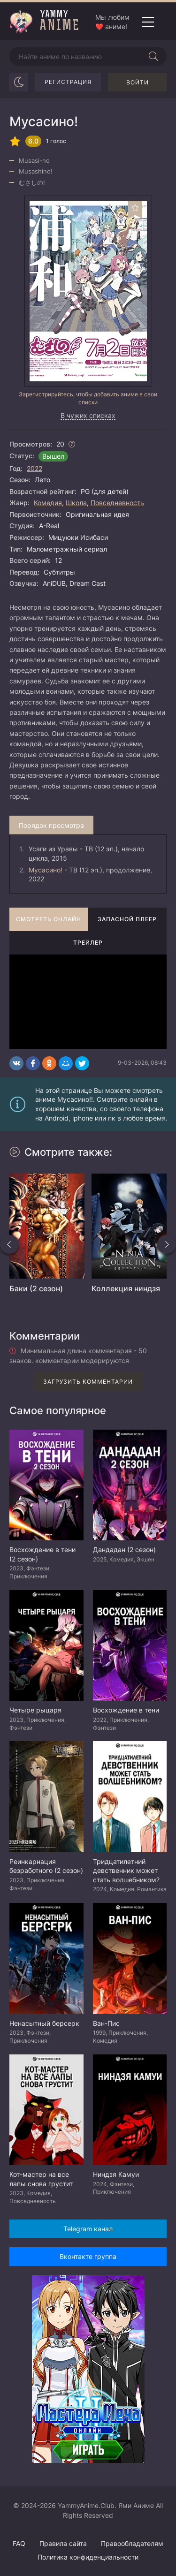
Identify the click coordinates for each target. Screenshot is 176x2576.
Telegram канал (88, 2229)
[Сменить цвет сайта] (18, 82)
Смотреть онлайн (48, 919)
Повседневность (117, 503)
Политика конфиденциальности (88, 2557)
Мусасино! (45, 870)
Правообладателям (132, 2543)
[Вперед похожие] (166, 1244)
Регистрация (68, 81)
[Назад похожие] (9, 1244)
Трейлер (88, 942)
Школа (76, 503)
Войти (137, 82)
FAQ (19, 2543)
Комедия (48, 503)
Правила (63, 2543)
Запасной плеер (127, 919)
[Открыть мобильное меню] (147, 22)
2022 (34, 468)
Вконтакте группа (88, 2256)
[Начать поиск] (153, 56)
